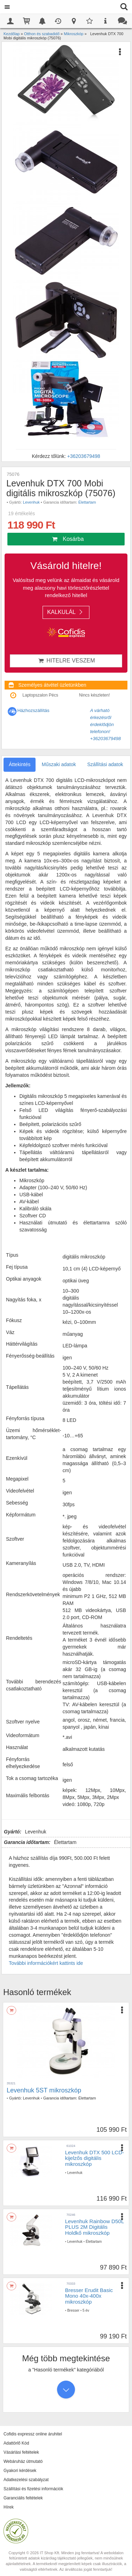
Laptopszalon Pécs (40, 695)
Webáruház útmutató (23, 2461)
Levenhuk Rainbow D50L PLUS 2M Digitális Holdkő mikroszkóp (94, 2227)
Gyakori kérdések (20, 2470)
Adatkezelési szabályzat (26, 2479)
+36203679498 (83, 456)
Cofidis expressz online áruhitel (33, 2434)
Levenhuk (31, 502)
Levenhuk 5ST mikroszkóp (44, 2090)
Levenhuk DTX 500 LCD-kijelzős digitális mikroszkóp (94, 2158)
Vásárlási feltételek (21, 2452)
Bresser (73, 2310)
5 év (85, 2310)
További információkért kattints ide (46, 1963)
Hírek (9, 2507)
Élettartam (87, 502)
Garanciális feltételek (23, 2498)
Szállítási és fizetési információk (33, 2488)
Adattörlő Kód (16, 2443)
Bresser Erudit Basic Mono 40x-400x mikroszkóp (89, 2296)
